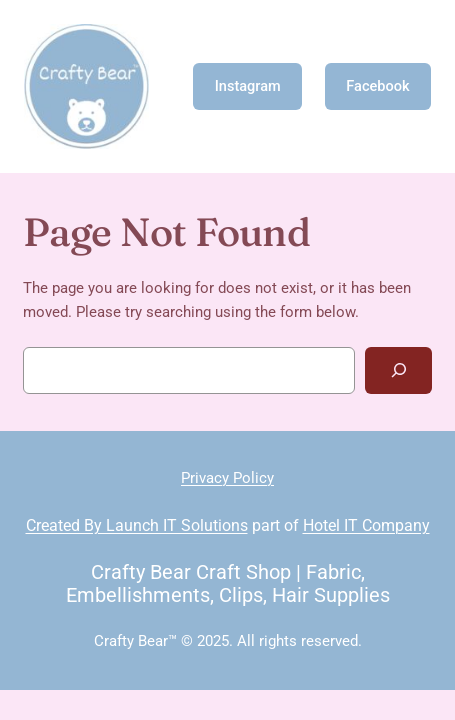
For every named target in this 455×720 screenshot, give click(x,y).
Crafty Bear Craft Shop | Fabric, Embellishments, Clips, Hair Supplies (228, 583)
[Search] (398, 370)
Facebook (377, 86)
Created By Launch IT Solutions (137, 525)
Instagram (248, 86)
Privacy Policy (227, 478)
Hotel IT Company (366, 525)
